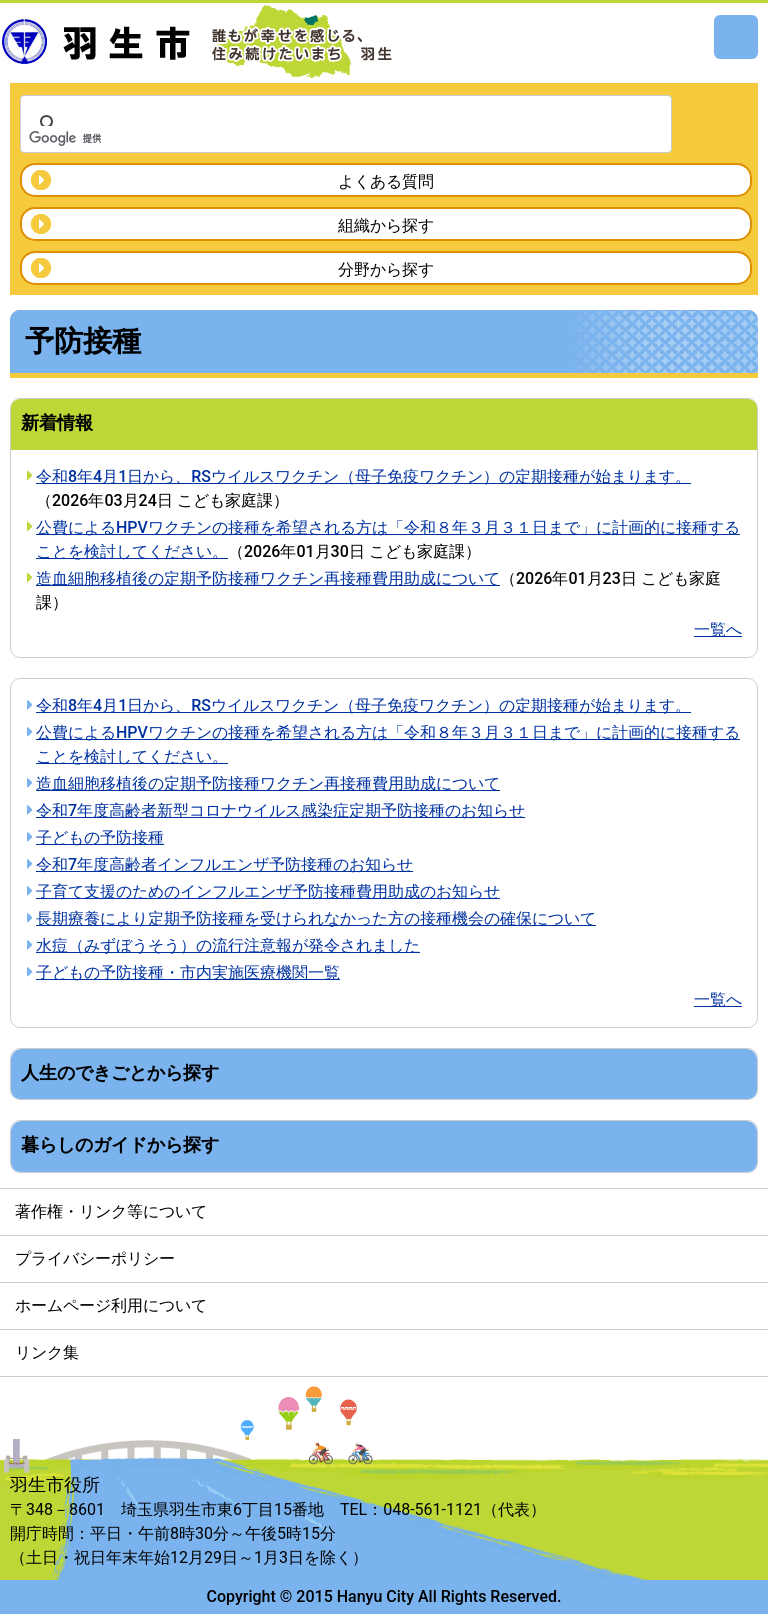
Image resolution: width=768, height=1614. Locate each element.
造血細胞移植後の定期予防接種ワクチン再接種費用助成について (268, 578)
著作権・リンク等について (111, 1211)
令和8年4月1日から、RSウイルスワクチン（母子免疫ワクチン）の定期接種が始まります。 (363, 476)
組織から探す (386, 225)
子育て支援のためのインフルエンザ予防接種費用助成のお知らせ (268, 891)
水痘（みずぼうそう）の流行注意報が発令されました (228, 945)
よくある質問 (386, 181)
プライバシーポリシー (95, 1258)
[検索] (320, 138)
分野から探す (386, 269)
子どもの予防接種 (100, 837)
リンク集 (47, 1352)
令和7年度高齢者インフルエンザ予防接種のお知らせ (224, 864)
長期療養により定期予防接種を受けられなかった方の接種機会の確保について (316, 918)
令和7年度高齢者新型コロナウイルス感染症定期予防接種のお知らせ (280, 810)
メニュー (736, 37)
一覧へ (718, 629)
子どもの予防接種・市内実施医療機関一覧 (188, 972)
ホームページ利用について (111, 1305)
